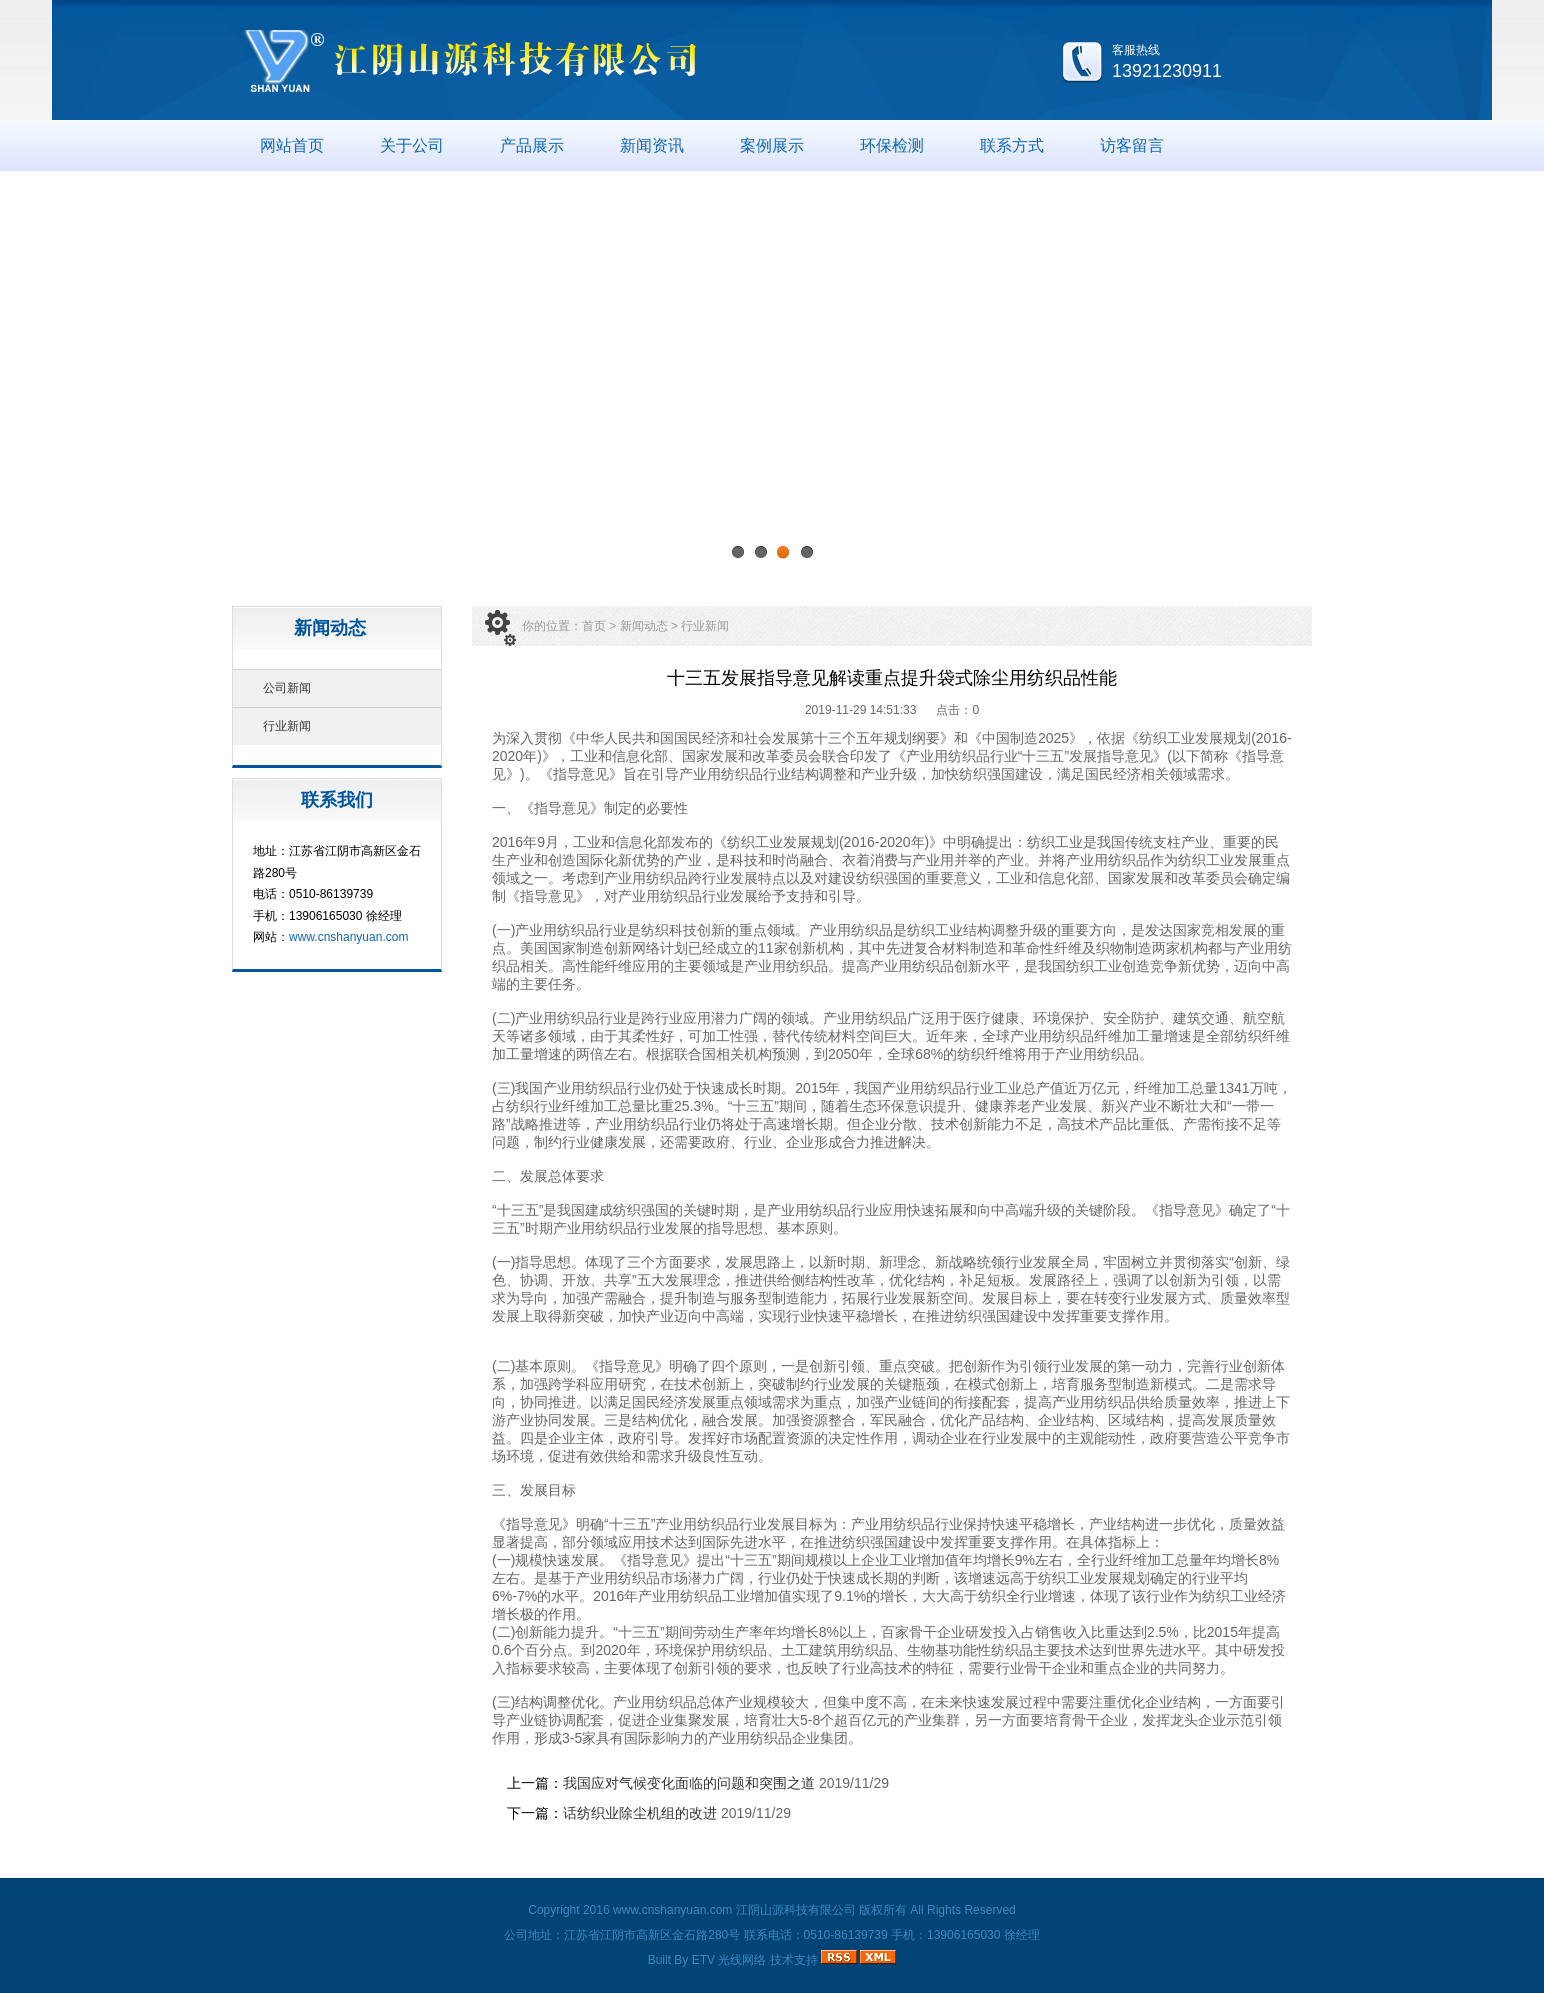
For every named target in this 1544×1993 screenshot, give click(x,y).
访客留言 (1132, 145)
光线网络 (742, 1960)
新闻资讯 (652, 145)
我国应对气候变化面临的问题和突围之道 (689, 1783)
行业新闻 (287, 726)
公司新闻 (287, 688)
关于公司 (412, 145)
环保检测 (892, 145)
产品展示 (532, 145)
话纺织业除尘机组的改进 (640, 1813)
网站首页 (292, 145)
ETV (703, 1960)
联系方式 (1012, 145)
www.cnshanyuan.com (348, 937)
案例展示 (772, 145)
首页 (594, 626)
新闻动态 (644, 626)
